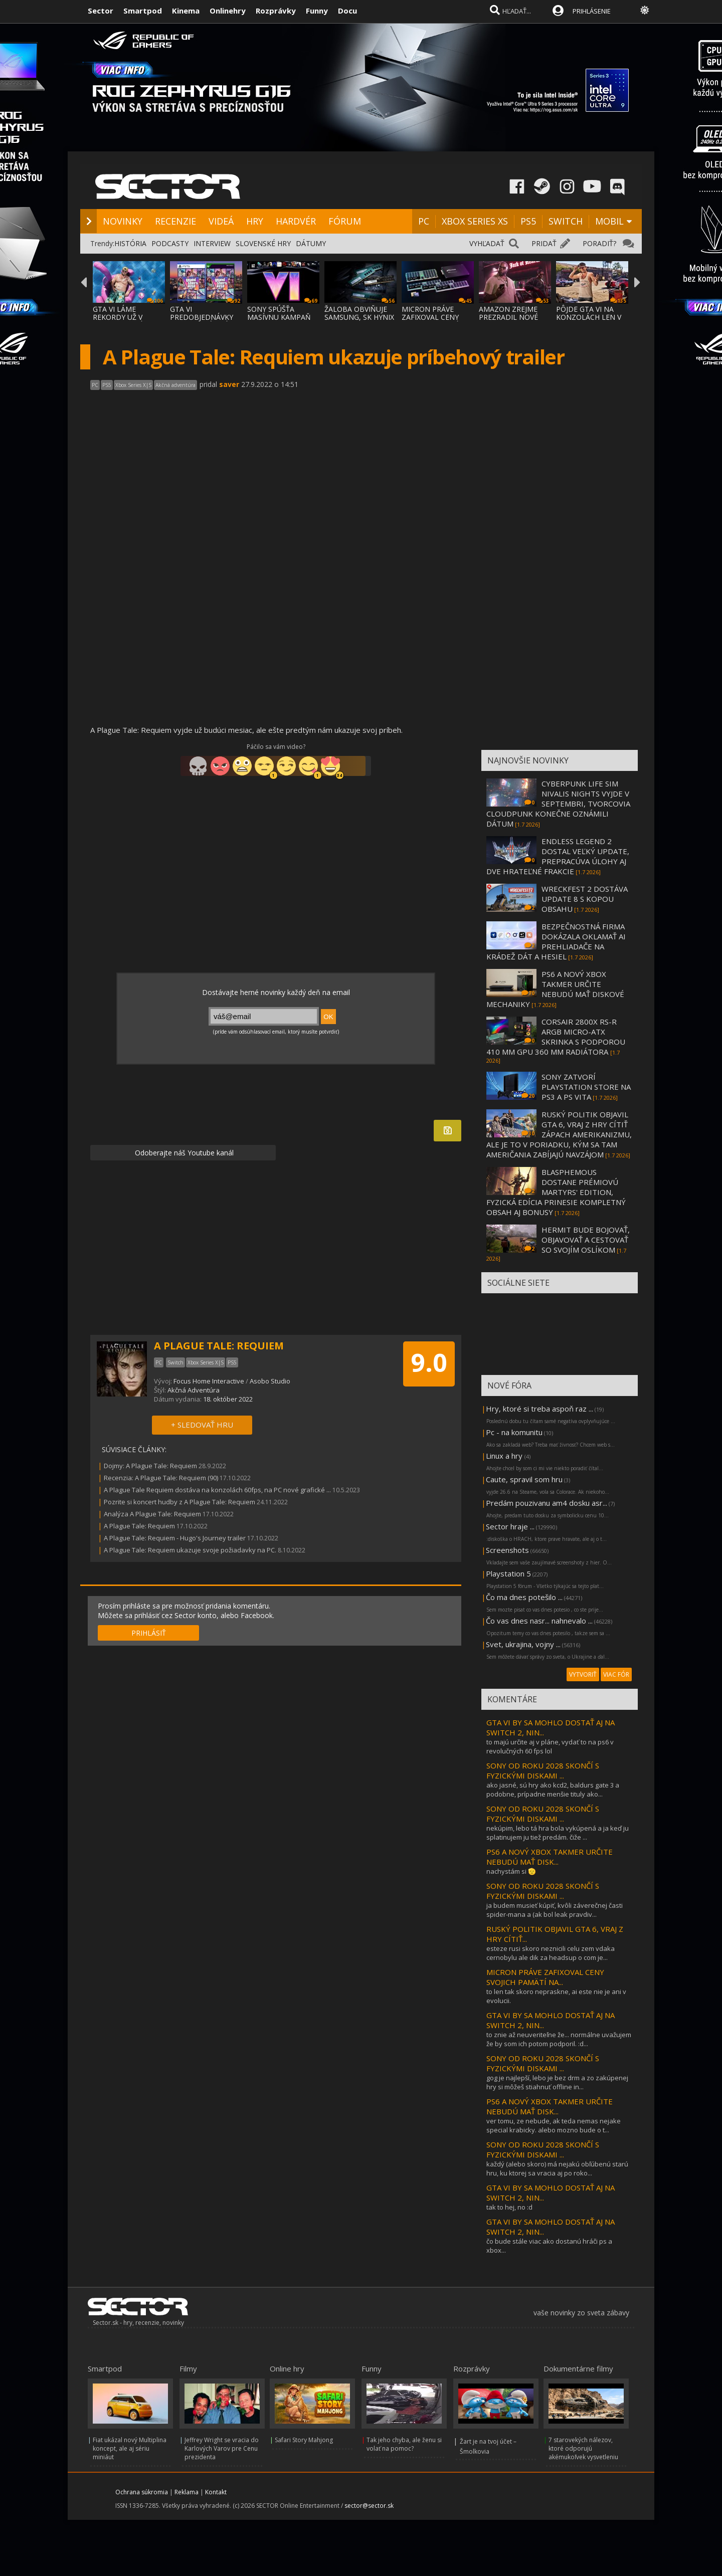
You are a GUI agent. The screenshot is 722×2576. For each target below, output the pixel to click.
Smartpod (142, 11)
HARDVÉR (296, 221)
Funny (317, 11)
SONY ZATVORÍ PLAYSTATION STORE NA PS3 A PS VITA (586, 1087)
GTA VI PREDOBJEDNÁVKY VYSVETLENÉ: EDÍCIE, (205, 317)
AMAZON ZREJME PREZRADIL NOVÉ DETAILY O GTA (508, 317)
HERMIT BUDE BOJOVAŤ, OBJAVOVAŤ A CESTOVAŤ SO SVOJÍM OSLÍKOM (586, 1240)
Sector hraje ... (510, 1526)
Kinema (186, 11)
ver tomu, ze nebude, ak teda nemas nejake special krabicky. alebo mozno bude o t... (553, 2125)
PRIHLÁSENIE (592, 11)
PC (423, 221)
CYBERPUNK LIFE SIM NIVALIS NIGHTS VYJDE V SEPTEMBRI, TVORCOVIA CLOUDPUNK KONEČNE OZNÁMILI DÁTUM (558, 803)
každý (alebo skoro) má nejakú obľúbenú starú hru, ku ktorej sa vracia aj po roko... (557, 2168)
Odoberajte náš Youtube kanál (183, 1152)
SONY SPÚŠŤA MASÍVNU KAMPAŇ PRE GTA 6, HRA (279, 317)
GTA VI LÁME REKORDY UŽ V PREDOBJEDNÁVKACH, (130, 317)
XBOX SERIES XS (475, 221)
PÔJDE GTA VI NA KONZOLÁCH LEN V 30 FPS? (588, 317)
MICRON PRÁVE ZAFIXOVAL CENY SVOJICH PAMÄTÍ (430, 317)
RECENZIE (175, 221)
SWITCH (566, 221)
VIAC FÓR (616, 1674)
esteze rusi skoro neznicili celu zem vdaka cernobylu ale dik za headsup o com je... (550, 1953)
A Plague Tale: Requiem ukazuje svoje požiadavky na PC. (190, 1549)
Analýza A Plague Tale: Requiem (152, 1513)
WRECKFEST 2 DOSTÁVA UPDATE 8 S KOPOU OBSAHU (585, 899)
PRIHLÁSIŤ (148, 1633)
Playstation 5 (508, 1573)
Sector (100, 11)
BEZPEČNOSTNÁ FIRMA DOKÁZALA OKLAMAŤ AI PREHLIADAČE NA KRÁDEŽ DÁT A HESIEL (556, 941)
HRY (254, 221)
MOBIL (609, 221)
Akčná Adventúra (193, 1390)
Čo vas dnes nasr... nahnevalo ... (539, 1621)
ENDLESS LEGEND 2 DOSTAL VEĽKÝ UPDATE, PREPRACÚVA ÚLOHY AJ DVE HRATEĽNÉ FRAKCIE (557, 856)
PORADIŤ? (599, 243)
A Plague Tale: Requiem (139, 1525)
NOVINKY (122, 221)
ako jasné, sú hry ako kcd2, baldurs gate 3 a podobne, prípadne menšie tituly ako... (552, 1789)
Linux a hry (505, 1456)
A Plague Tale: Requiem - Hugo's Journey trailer (175, 1537)
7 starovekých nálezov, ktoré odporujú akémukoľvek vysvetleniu (583, 2448)
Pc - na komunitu (514, 1432)
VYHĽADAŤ (486, 243)
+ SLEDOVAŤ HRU (202, 1425)
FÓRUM (344, 221)
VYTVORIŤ (583, 1674)
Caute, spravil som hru (524, 1479)
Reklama (186, 2492)
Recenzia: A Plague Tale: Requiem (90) (161, 1477)
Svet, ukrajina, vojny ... (523, 1644)
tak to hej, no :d (509, 2207)
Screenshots (507, 1550)
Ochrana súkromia (141, 2492)
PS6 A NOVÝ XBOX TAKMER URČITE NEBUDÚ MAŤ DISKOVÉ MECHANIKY (555, 989)
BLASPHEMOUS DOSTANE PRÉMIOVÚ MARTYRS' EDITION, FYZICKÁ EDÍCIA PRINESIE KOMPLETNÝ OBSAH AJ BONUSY (556, 1192)
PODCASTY (170, 243)
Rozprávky (276, 11)
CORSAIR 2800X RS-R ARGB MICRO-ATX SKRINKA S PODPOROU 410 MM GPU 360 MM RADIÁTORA (555, 1037)
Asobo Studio (270, 1380)
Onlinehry (228, 11)
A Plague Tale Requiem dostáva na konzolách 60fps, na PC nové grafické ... (217, 1489)
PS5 (528, 221)
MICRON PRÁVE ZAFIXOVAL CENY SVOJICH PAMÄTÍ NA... (545, 1977)
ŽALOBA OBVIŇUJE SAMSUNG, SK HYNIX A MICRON (359, 317)
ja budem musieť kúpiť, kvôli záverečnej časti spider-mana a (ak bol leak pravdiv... (554, 1910)
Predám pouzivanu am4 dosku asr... (546, 1503)
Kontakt (216, 2492)
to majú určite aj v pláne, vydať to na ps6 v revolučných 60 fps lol (550, 1746)
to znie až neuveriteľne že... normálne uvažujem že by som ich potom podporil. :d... (558, 2039)
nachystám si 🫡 (511, 1871)
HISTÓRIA (130, 243)
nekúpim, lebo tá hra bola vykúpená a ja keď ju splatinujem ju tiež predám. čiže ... (557, 1833)
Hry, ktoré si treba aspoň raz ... (539, 1409)
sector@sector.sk (369, 2505)
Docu (347, 11)
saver (229, 384)
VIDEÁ (221, 221)
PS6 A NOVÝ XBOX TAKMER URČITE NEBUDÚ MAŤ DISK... (549, 1857)
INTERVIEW (212, 243)
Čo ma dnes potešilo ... (524, 1597)
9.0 (429, 1362)
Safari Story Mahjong (304, 2440)
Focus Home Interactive (208, 1380)
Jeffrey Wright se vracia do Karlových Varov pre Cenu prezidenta (222, 2448)
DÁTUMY (311, 243)
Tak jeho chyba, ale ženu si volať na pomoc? (404, 2444)
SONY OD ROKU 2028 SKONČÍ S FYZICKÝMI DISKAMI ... (542, 1770)
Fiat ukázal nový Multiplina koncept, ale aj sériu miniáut (129, 2448)
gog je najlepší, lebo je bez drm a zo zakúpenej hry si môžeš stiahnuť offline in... (557, 2082)
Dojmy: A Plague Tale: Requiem (151, 1465)
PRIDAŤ (544, 243)
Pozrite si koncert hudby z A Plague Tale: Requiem (179, 1501)
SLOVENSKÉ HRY (263, 243)
